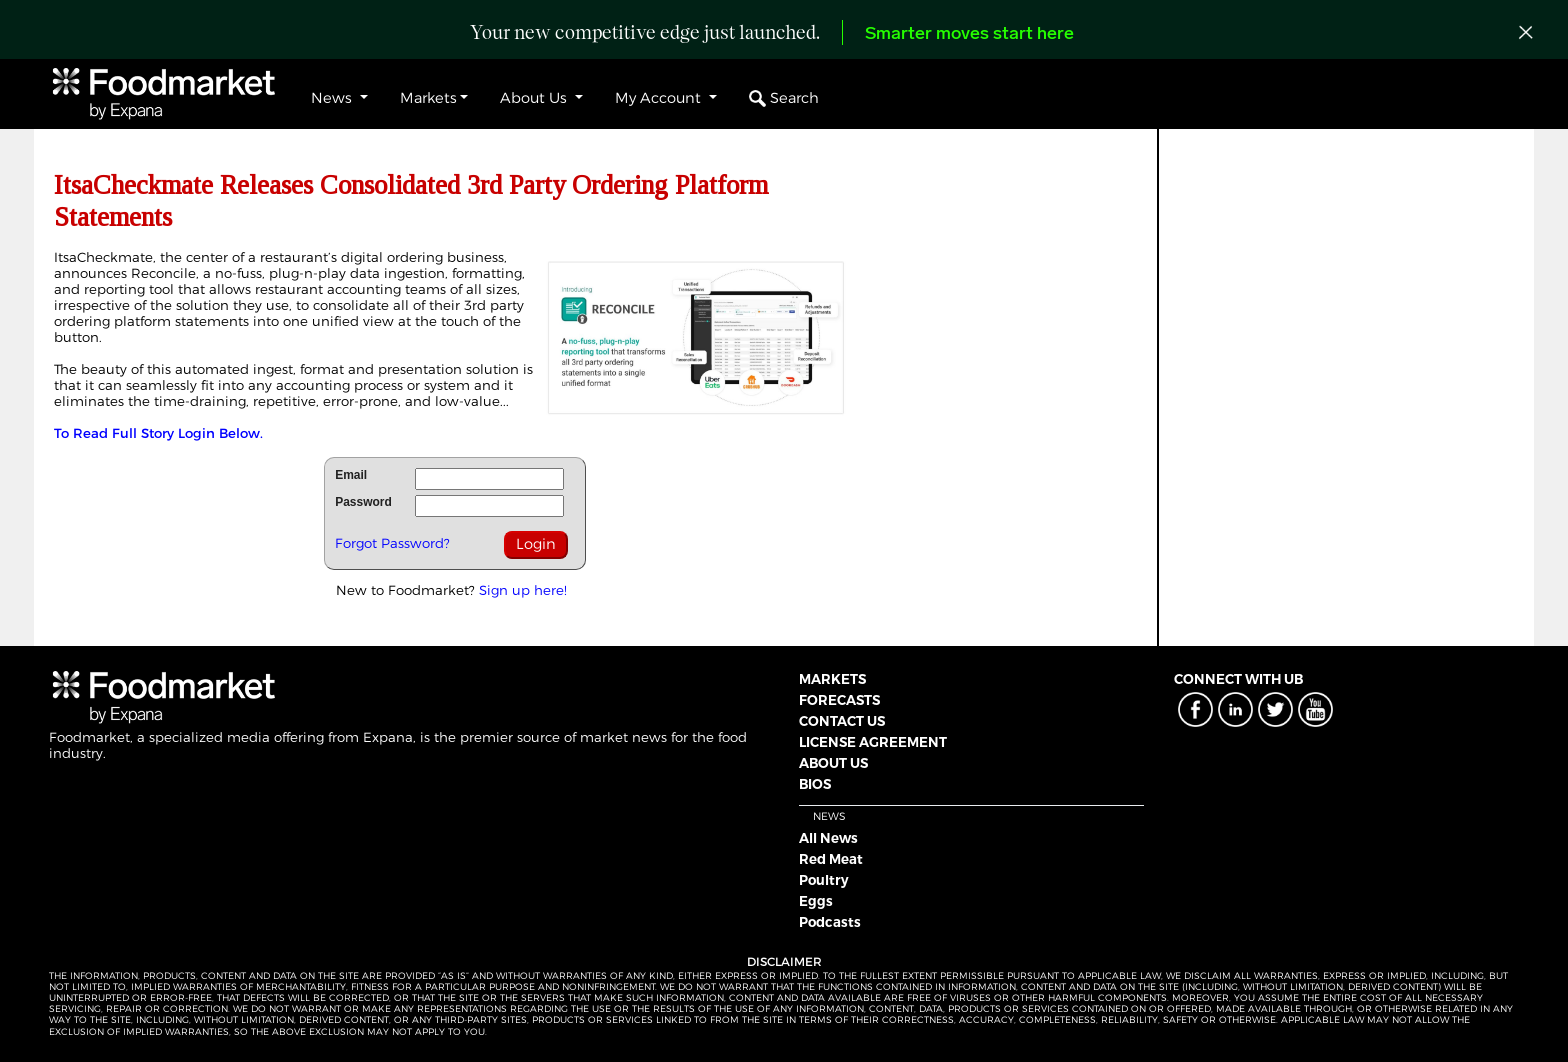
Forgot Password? (392, 543)
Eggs (816, 901)
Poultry (824, 880)
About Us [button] (535, 98)
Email (351, 475)
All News (828, 838)
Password (363, 502)
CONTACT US (842, 721)
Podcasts (830, 922)
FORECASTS (839, 700)
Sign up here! (523, 590)
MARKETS (832, 679)
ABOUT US (833, 763)
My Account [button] (660, 98)
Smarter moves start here (969, 34)
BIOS (815, 784)
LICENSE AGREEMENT (873, 742)
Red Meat (831, 859)
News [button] (333, 98)
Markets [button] (428, 98)
